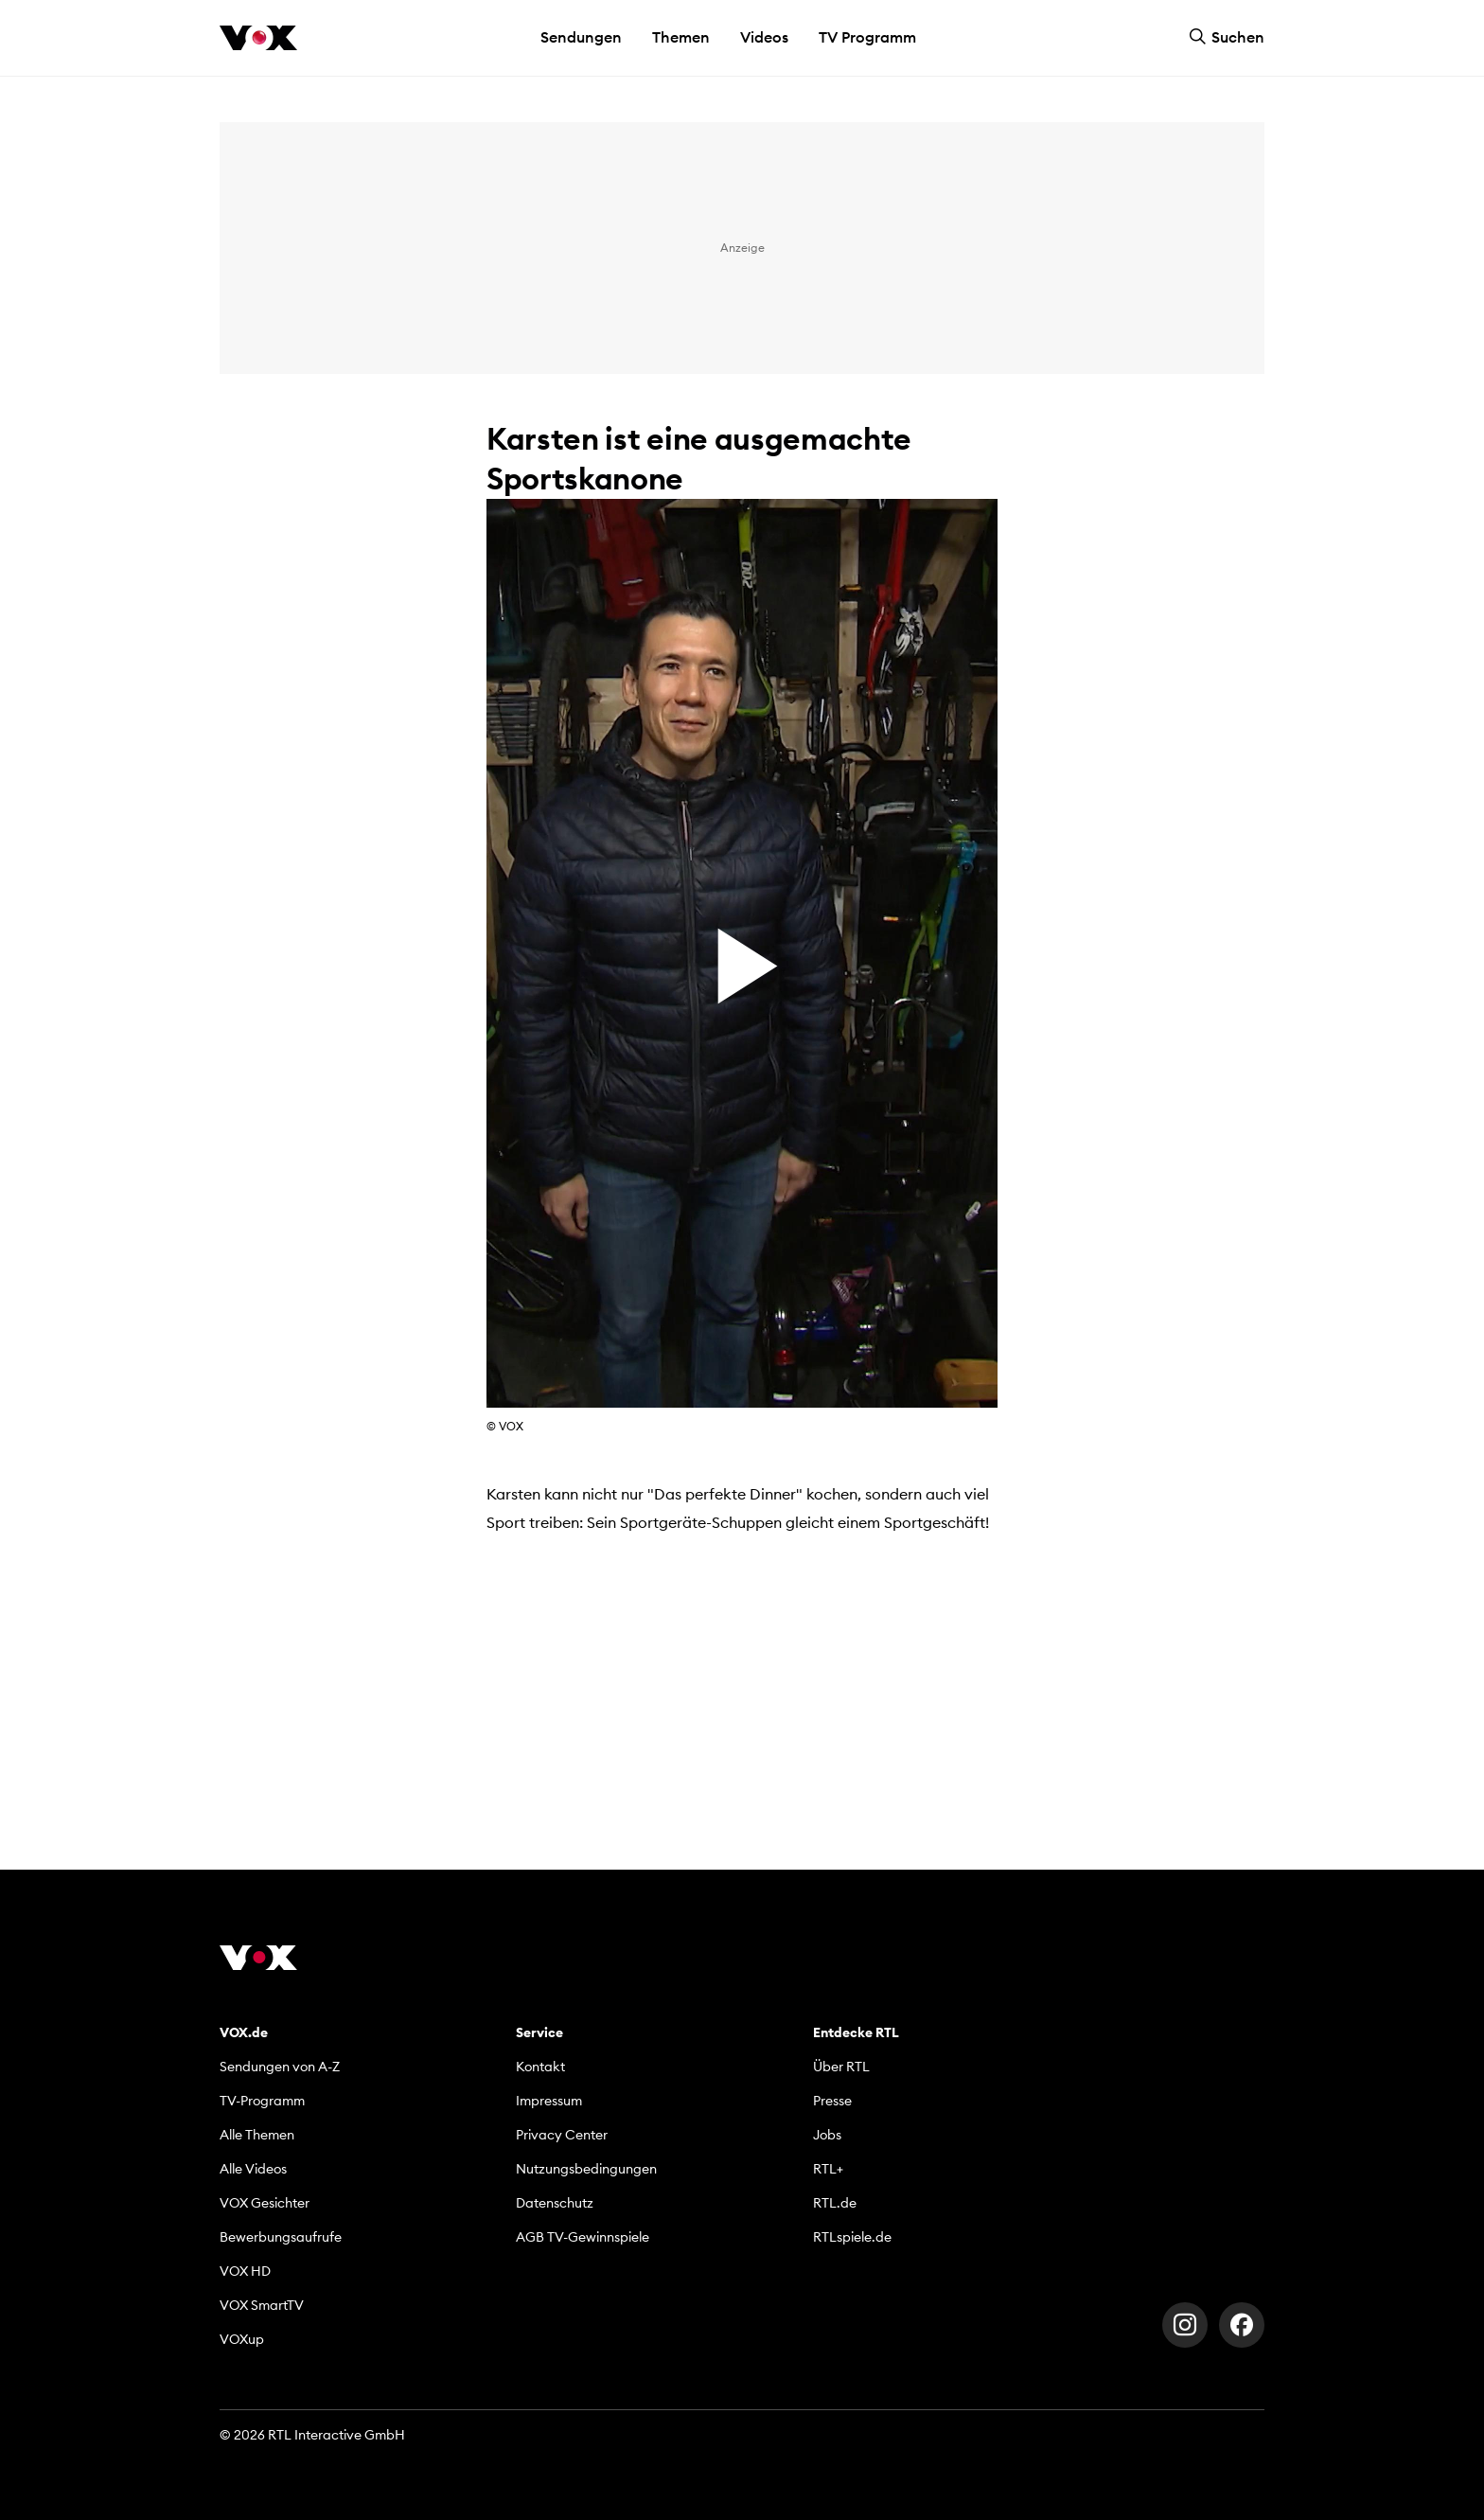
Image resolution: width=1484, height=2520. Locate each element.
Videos (764, 36)
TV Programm (867, 36)
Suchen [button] (1226, 36)
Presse (832, 2100)
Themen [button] (681, 36)
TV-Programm (262, 2100)
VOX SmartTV (262, 2305)
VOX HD (245, 2271)
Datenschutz (554, 2202)
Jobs (827, 2134)
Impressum (549, 2100)
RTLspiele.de (852, 2236)
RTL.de (835, 2202)
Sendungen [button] (581, 36)
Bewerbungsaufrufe (281, 2236)
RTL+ (828, 2168)
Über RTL (841, 2066)
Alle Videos (253, 2168)
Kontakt (540, 2066)
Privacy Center (562, 2134)
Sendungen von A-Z (280, 2066)
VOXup (242, 2339)
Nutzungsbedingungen (586, 2168)
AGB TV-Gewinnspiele (582, 2236)
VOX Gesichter (264, 2202)
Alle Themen (257, 2134)
